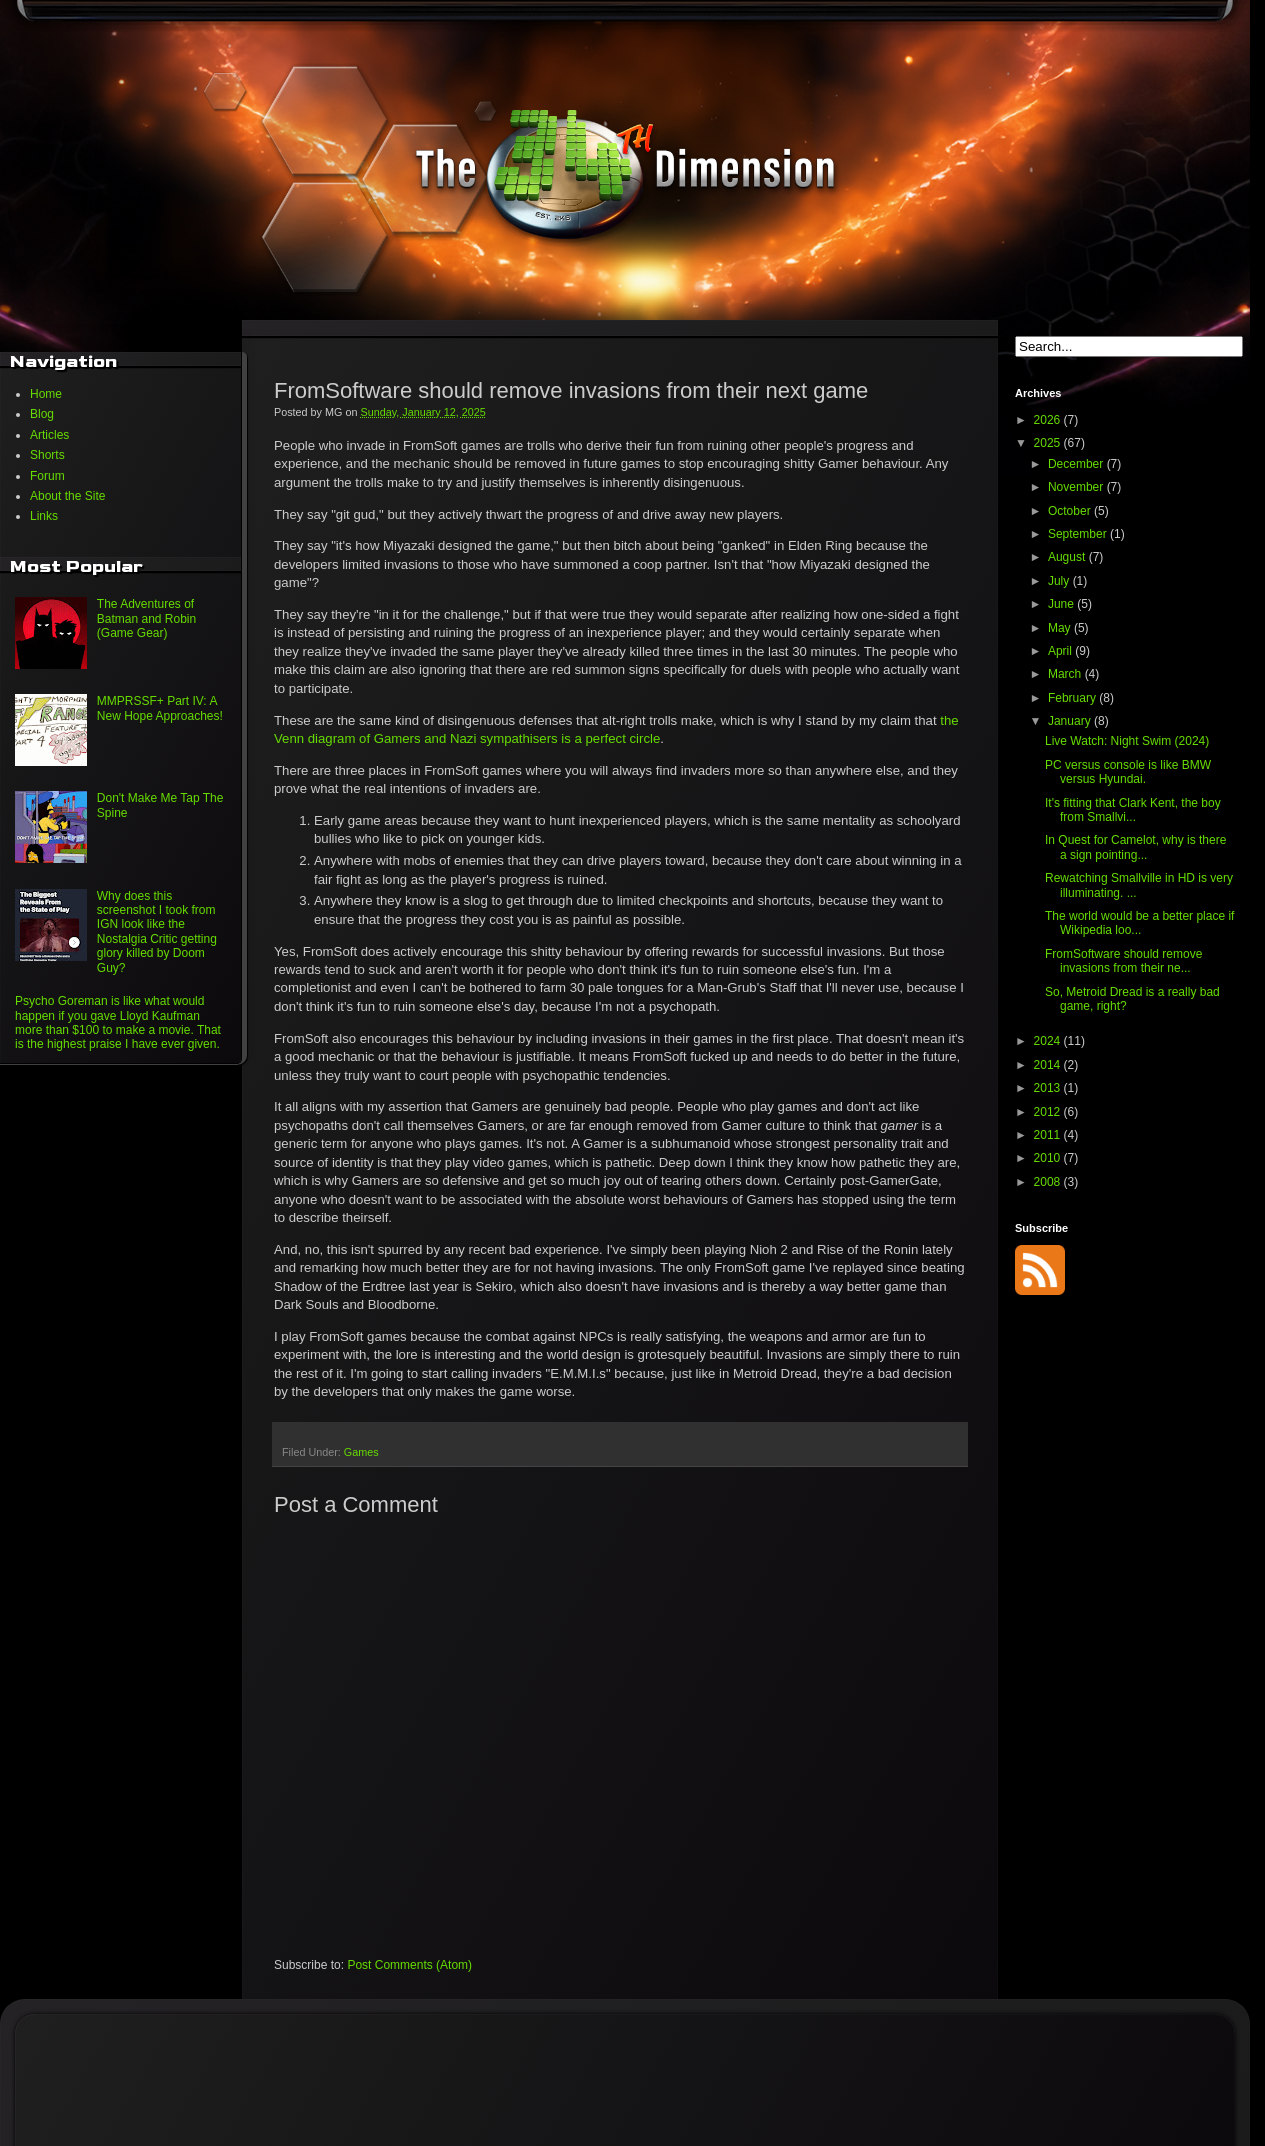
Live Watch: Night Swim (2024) (1127, 741)
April (1061, 651)
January (1071, 721)
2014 (1049, 1065)
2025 (1049, 443)
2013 (1049, 1088)
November (1077, 487)
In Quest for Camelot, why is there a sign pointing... (1135, 847)
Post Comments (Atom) (409, 1965)
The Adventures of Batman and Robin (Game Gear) (146, 618)
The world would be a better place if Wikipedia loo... (1139, 923)
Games (361, 1452)
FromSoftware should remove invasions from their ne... (1123, 961)
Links (44, 516)
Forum (47, 476)
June (1062, 604)
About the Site (67, 496)
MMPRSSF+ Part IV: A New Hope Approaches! (160, 708)
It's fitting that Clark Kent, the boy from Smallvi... (1133, 810)
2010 (1049, 1158)
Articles (49, 435)
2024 (1049, 1041)
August (1068, 557)
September (1079, 534)
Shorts (47, 455)
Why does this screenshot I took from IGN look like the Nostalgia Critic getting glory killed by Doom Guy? (157, 932)
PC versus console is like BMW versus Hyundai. (1128, 772)
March (1066, 674)
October (1071, 511)
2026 (1049, 420)
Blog (42, 414)
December (1077, 464)
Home (46, 394)
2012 (1049, 1112)
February (1073, 698)
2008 (1049, 1182)
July (1060, 581)
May (1061, 628)
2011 (1049, 1135)
